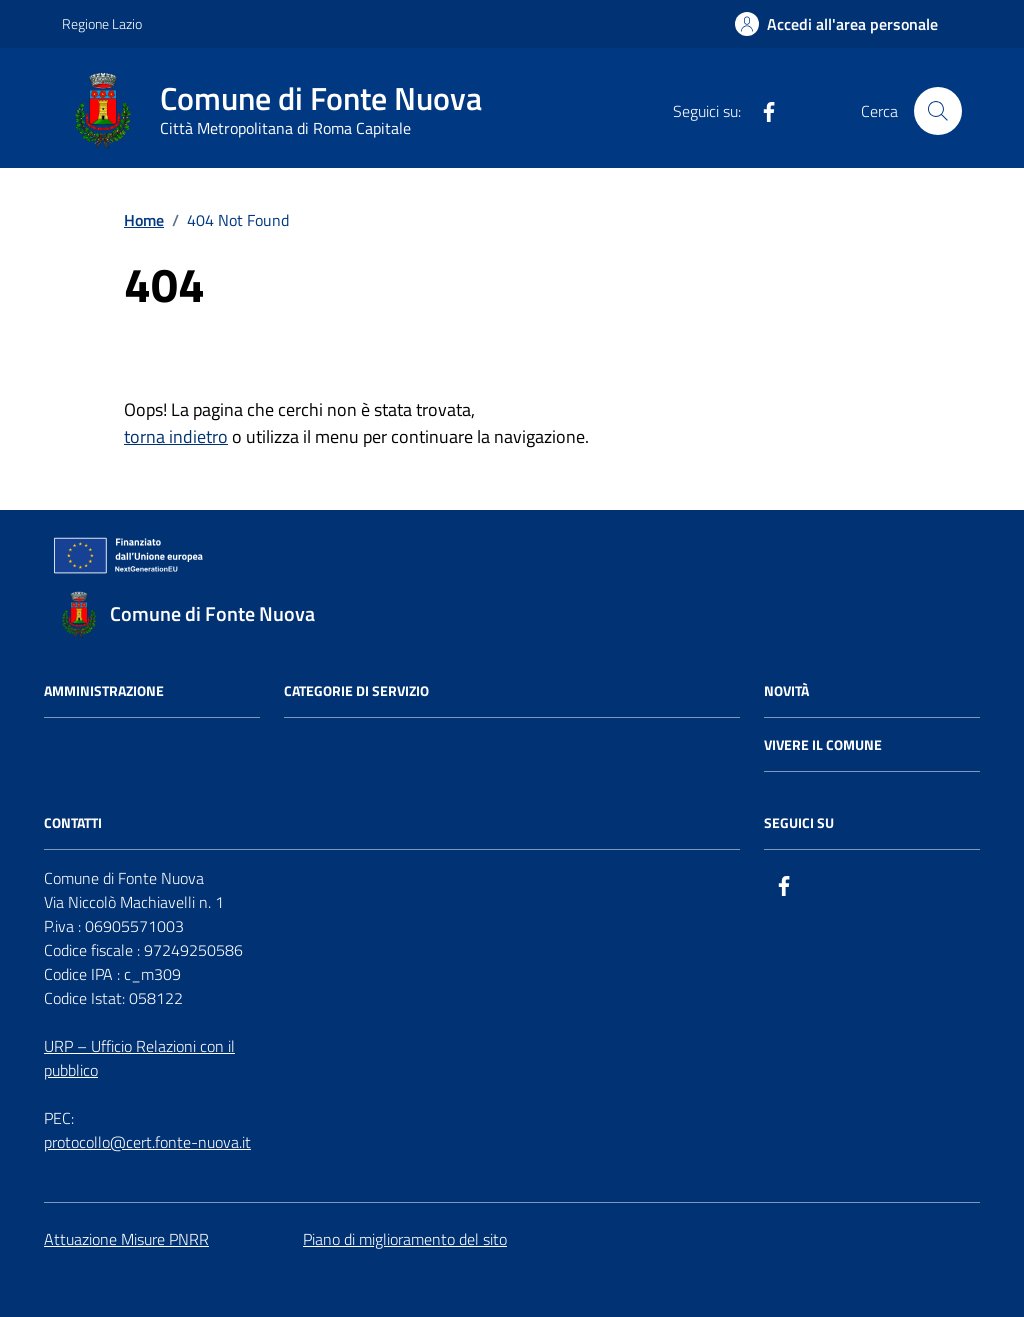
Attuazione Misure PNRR (126, 1239)
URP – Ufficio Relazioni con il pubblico (139, 1058)
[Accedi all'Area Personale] (836, 24)
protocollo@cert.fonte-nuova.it (147, 1142)
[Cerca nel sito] (938, 111)
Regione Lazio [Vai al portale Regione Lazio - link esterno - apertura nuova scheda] (102, 23)
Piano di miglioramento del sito (405, 1239)
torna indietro (176, 436)
